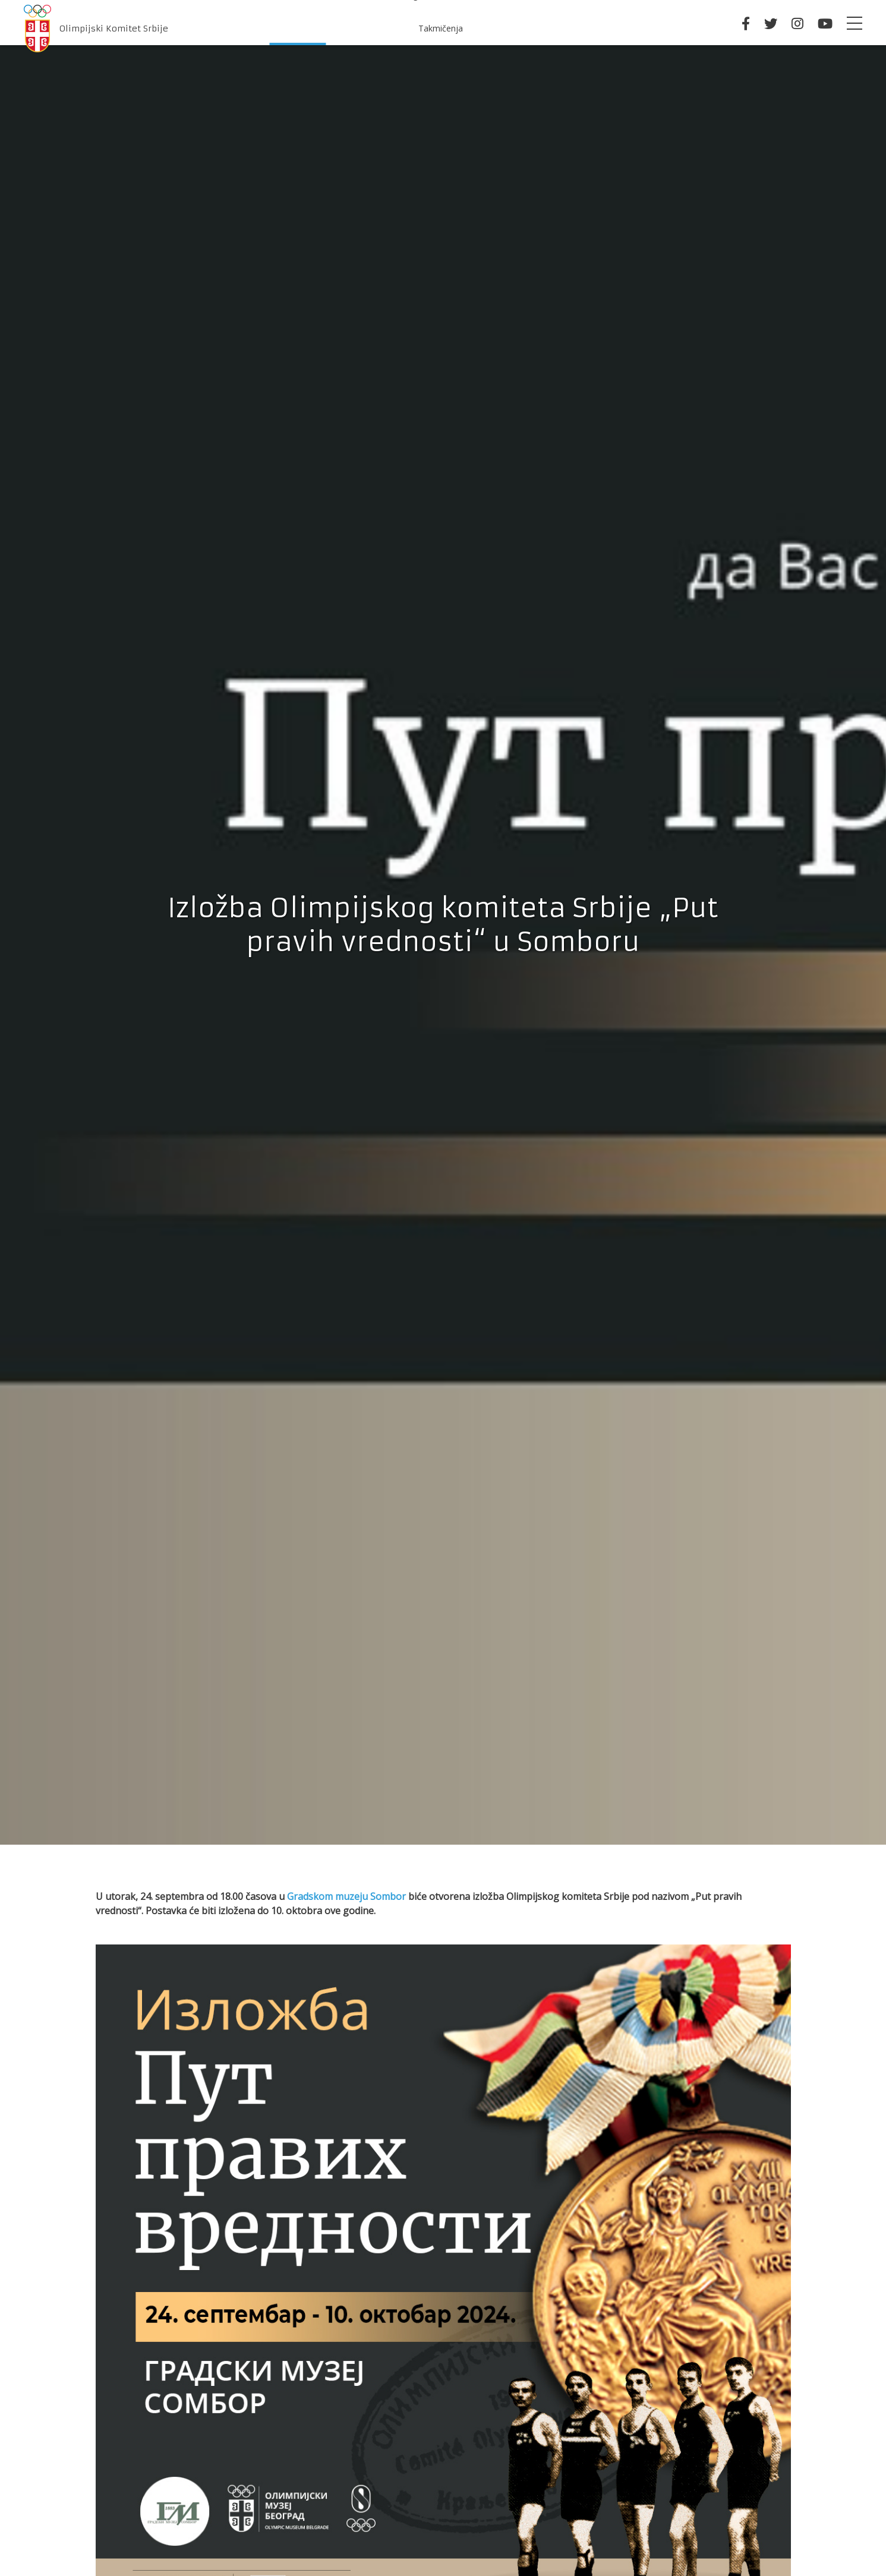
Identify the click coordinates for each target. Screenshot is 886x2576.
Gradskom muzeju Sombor (346, 1896)
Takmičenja (440, 28)
